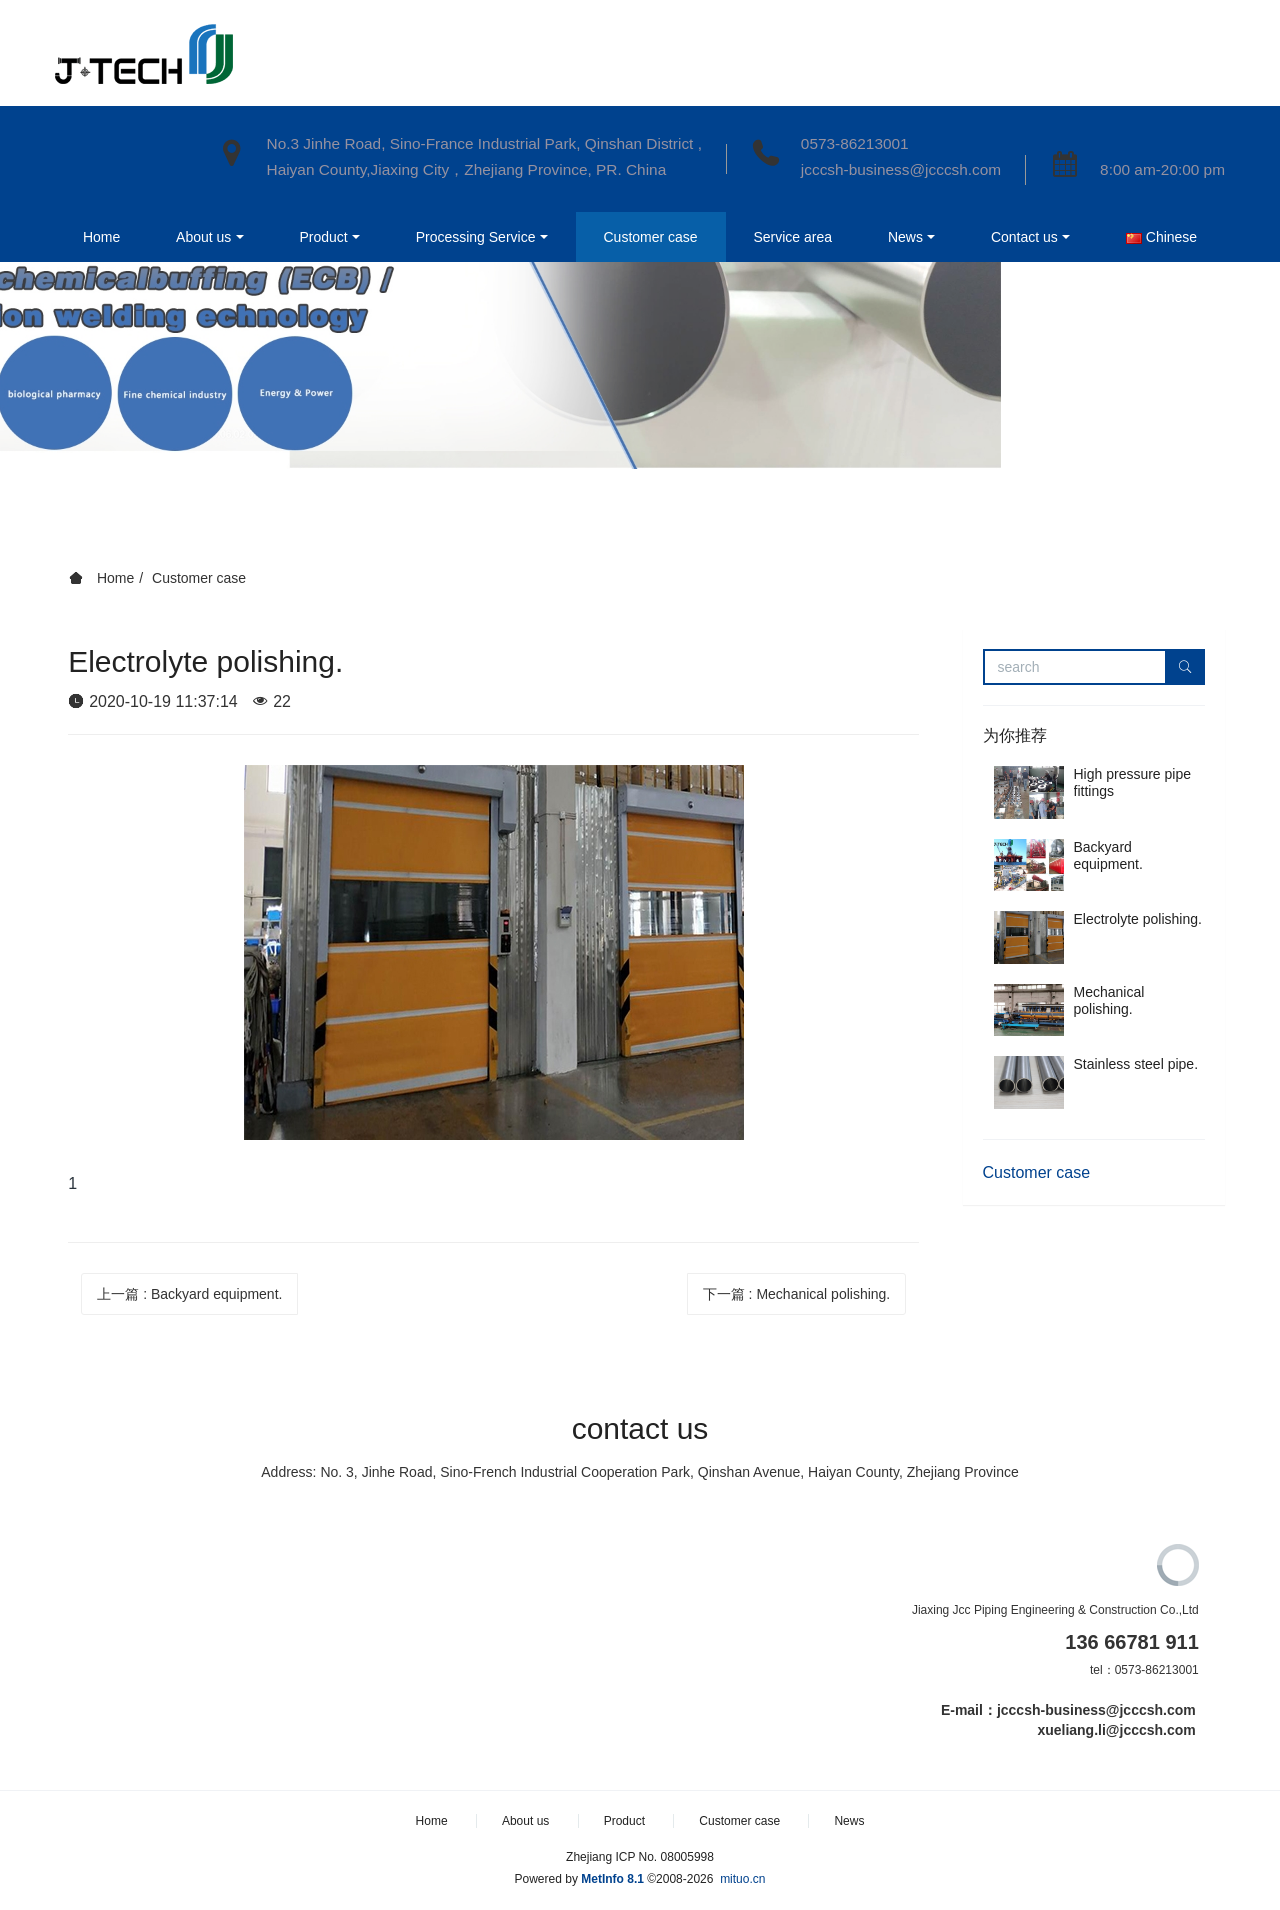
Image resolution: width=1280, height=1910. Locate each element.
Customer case (199, 578)
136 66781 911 (1131, 1642)
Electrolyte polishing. (1138, 919)
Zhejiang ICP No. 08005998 (640, 1857)
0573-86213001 (855, 143)
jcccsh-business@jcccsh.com (901, 169)
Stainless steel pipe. (1136, 1064)
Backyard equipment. (1108, 855)
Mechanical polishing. (1109, 1000)
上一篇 (189, 1294)
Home (88, 131)
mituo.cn (742, 1879)
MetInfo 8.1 (612, 1879)
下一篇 (797, 1294)
